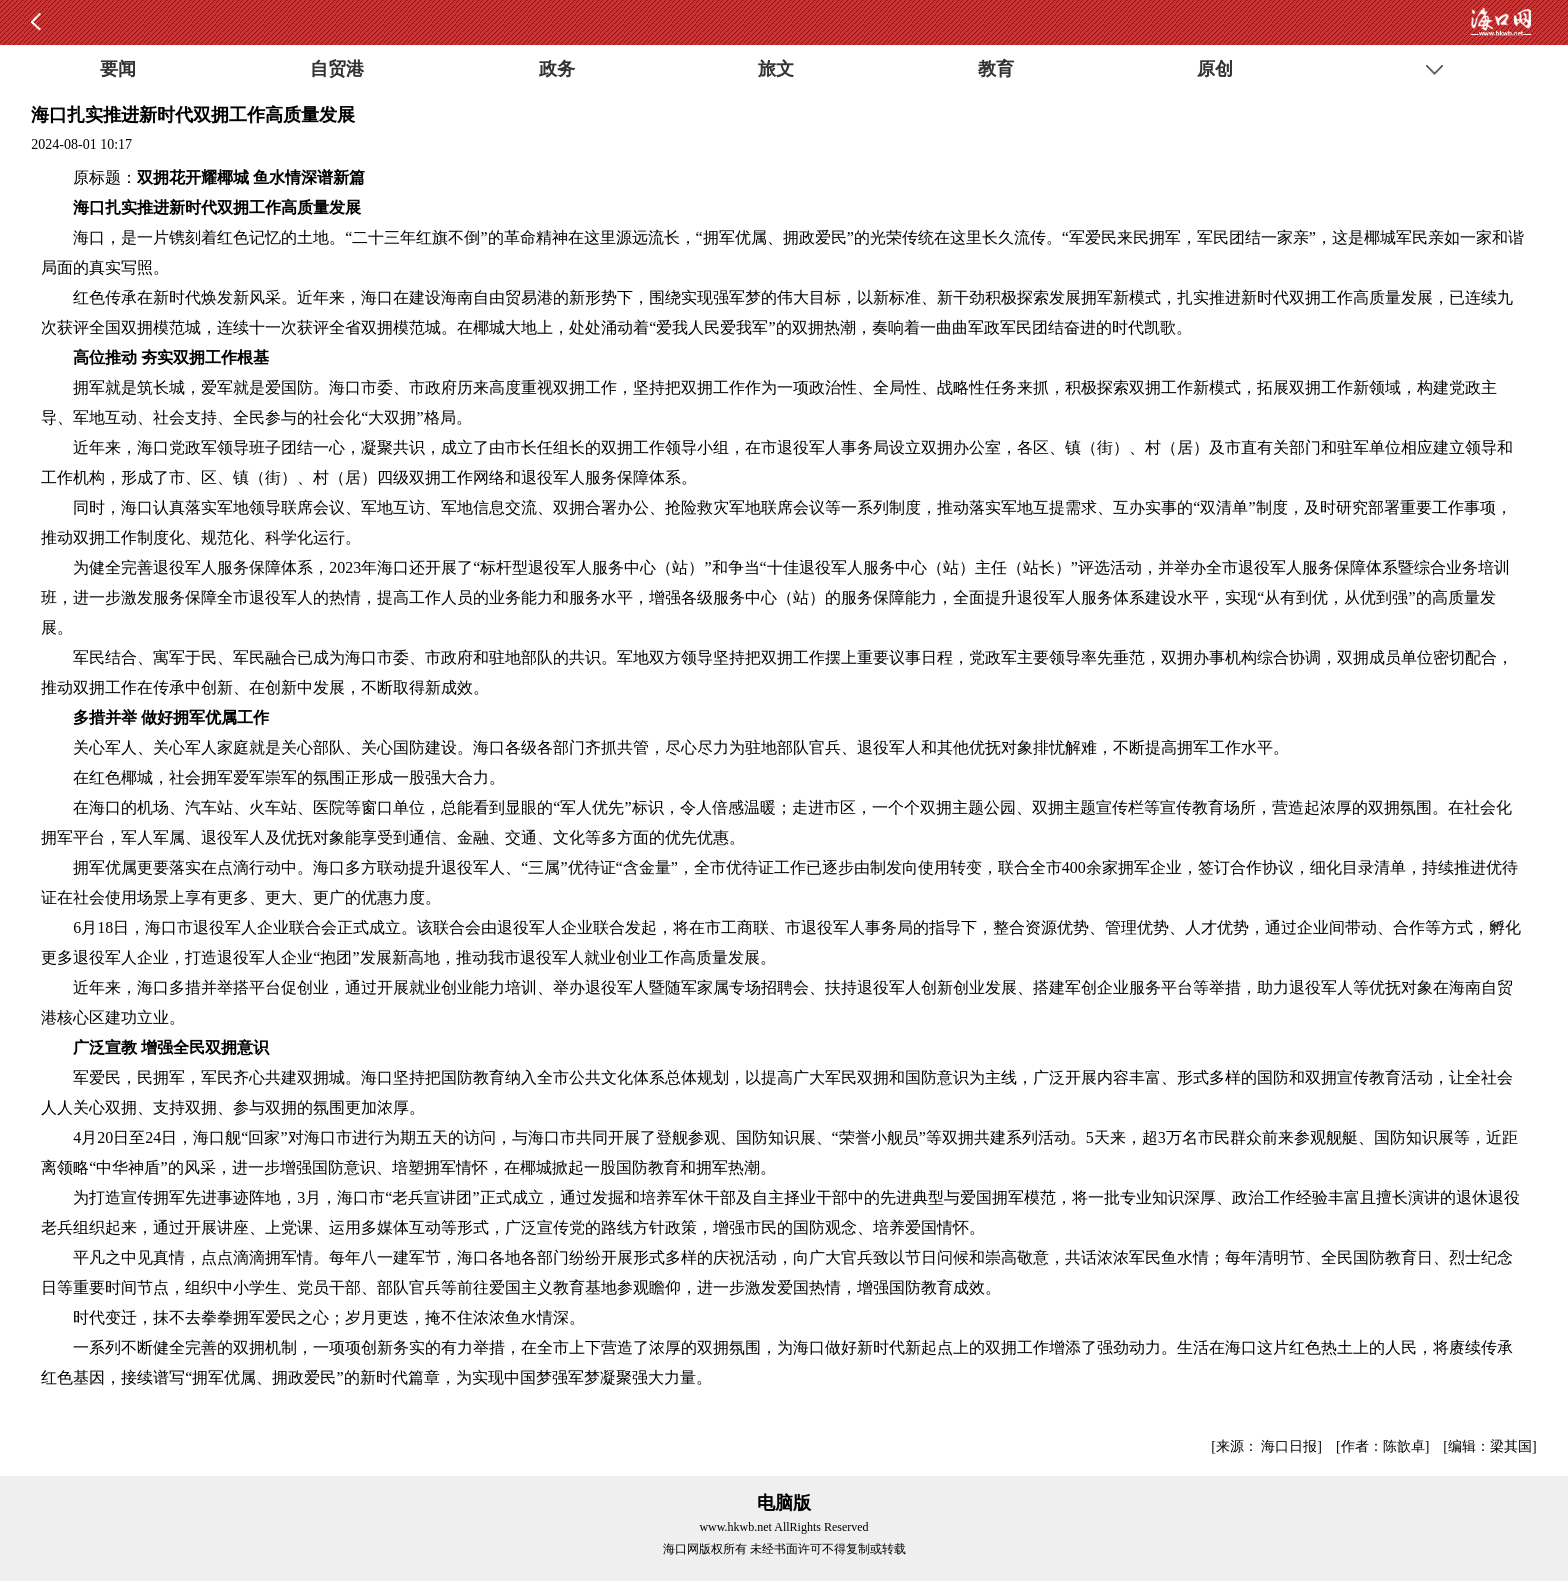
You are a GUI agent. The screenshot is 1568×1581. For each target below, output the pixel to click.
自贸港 (337, 69)
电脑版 (784, 1503)
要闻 (118, 69)
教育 (996, 69)
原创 (1215, 69)
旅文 (776, 69)
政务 (557, 69)
